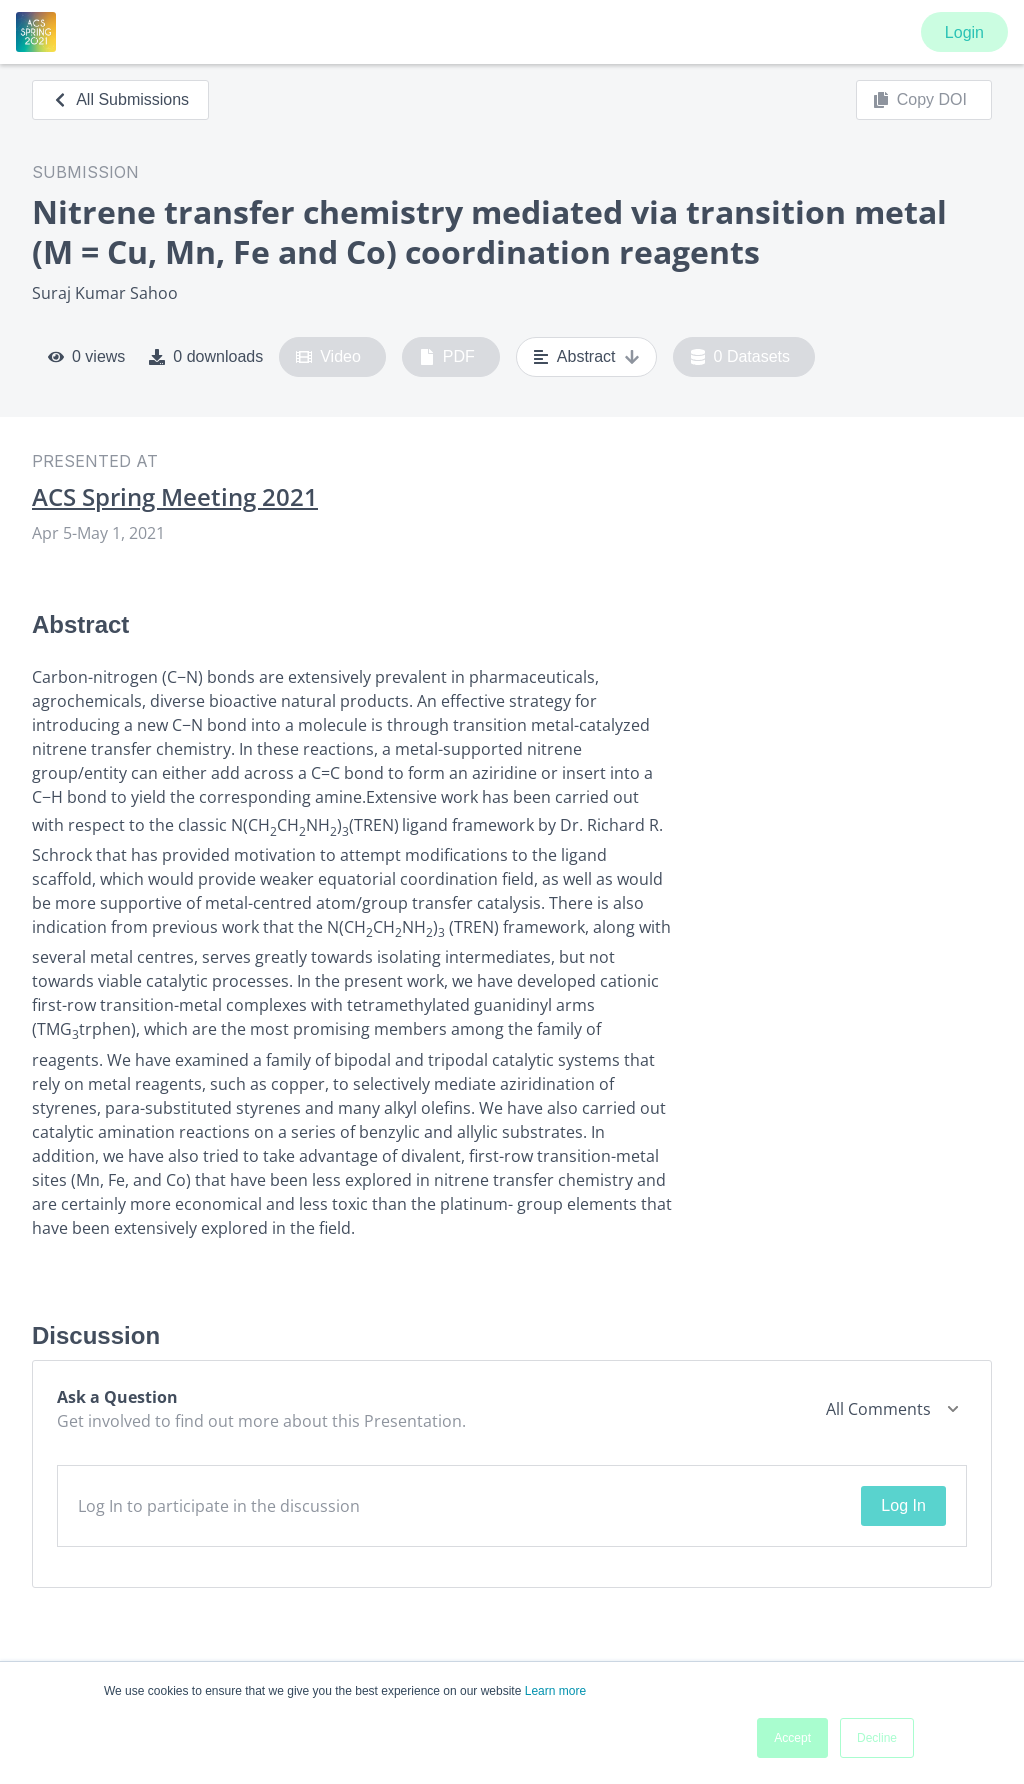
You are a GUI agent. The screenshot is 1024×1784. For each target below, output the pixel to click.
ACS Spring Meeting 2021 (175, 497)
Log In (903, 1505)
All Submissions (120, 99)
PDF (447, 357)
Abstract (586, 357)
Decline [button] (877, 1738)
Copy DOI (920, 100)
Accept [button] (792, 1738)
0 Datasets (740, 357)
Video (328, 357)
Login (964, 32)
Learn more (555, 1691)
